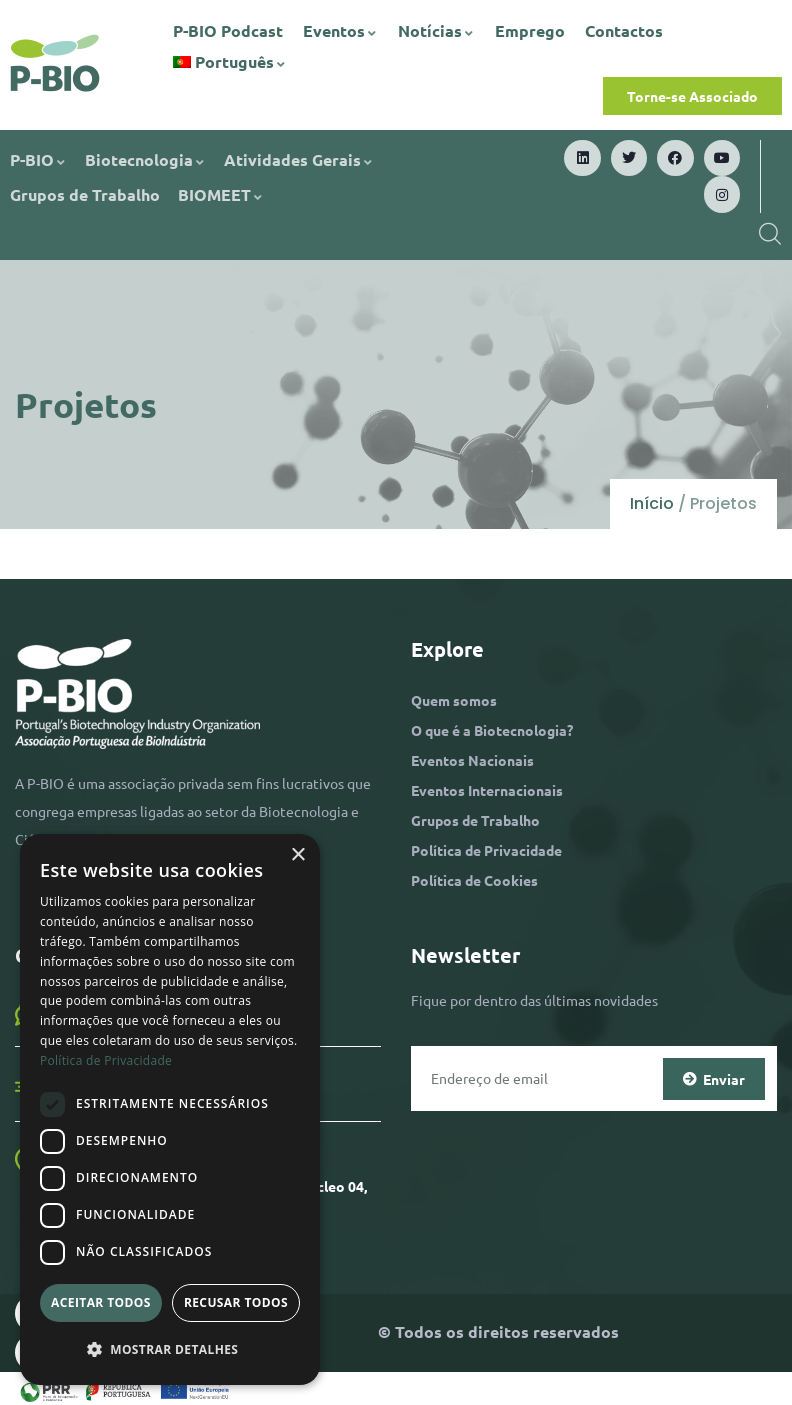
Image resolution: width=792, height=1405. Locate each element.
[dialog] (170, 1109)
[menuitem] (230, 62)
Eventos (340, 30)
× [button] (297, 855)
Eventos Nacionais (472, 760)
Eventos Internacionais (487, 790)
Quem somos (454, 700)
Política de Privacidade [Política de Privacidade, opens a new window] (106, 1060)
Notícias (436, 30)
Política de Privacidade (486, 850)
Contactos (624, 30)
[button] (170, 1350)
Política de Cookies (474, 880)
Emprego (530, 30)
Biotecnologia (145, 159)
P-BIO (38, 159)
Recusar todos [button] (236, 1302)
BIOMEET (221, 194)
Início (652, 503)
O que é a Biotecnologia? (492, 730)
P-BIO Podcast (228, 30)
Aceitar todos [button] (101, 1302)
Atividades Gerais (299, 159)
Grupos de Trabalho (85, 194)
